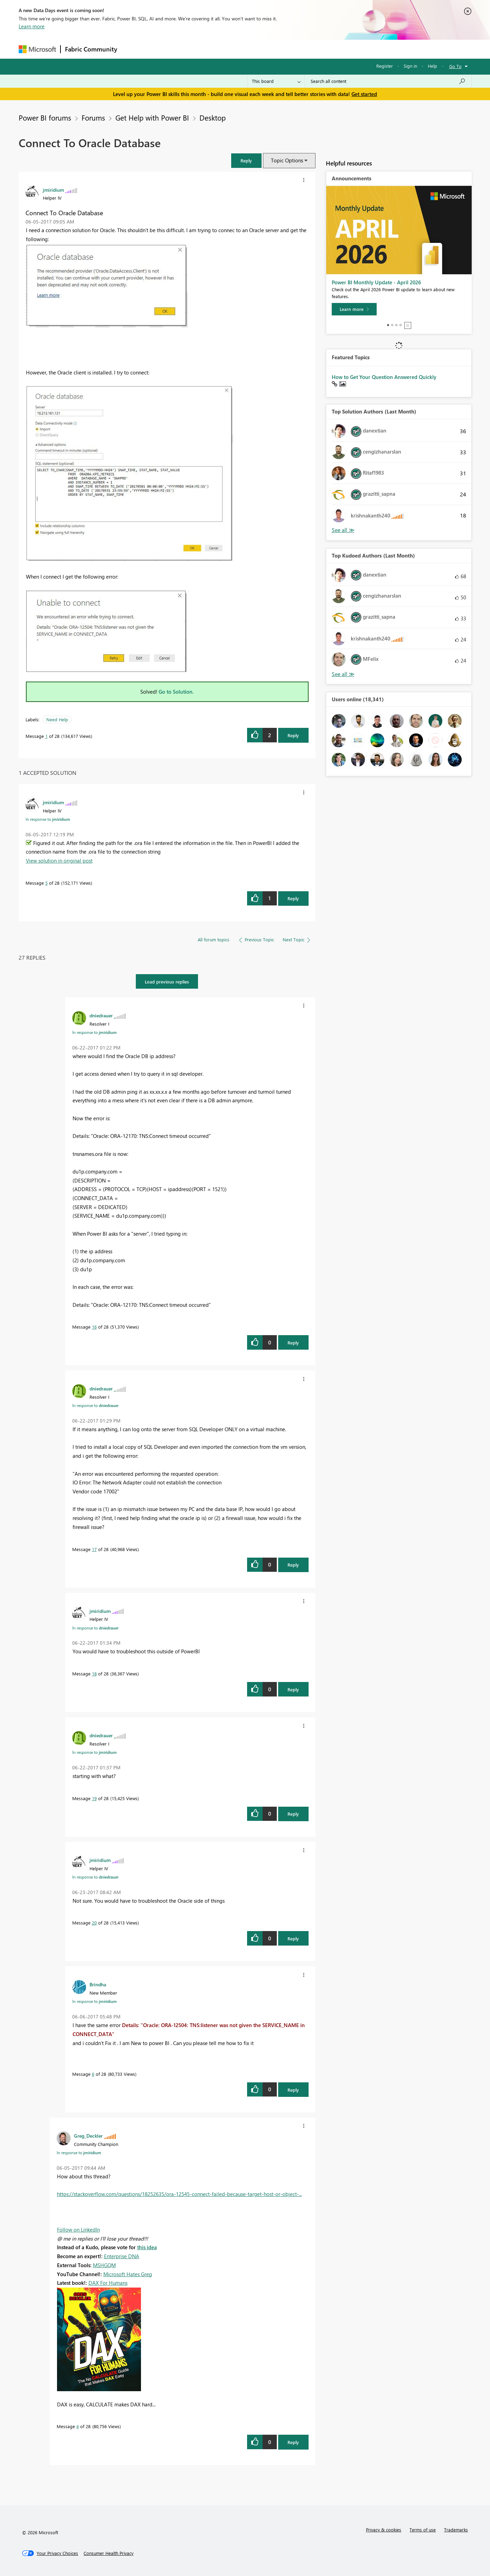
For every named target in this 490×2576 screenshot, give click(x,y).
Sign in (410, 66)
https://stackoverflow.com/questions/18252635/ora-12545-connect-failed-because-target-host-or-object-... (179, 2193)
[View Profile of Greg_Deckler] (88, 2135)
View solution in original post (59, 860)
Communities (222, 49)
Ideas (191, 49)
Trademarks (456, 2529)
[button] (246, 160)
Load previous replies (167, 982)
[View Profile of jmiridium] (53, 189)
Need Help (57, 719)
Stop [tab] (407, 325)
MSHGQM (104, 2265)
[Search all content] (388, 81)
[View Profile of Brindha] (97, 1984)
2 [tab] (392, 325)
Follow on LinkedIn (78, 2229)
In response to (48, 819)
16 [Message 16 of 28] (94, 1327)
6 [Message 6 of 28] (93, 2074)
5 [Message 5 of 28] (46, 883)
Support (309, 49)
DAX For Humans (108, 2282)
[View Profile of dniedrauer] (101, 1015)
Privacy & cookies (383, 2529)
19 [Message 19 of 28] (94, 1798)
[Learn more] (354, 309)
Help (432, 66)
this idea (147, 2247)
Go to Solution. (176, 691)
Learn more (32, 26)
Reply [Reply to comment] (293, 898)
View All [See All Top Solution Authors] (343, 530)
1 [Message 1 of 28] (46, 736)
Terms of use (422, 2529)
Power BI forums (45, 117)
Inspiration (163, 49)
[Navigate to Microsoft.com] (37, 49)
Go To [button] (455, 66)
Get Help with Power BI (152, 117)
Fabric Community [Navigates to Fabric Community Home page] (91, 49)
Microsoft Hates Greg (127, 2274)
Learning (280, 49)
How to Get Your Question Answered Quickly (384, 376)
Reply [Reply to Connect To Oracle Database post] (293, 735)
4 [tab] (400, 325)
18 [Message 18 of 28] (94, 1673)
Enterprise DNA (121, 2256)
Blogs (253, 49)
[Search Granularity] (276, 81)
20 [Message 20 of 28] (94, 1923)
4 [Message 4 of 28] (77, 2426)
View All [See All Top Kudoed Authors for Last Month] (343, 674)
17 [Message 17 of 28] (94, 1549)
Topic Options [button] (287, 160)
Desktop (212, 117)
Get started (364, 94)
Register (384, 66)
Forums (132, 49)
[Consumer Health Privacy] (108, 2553)
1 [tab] (388, 325)
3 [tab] (396, 325)
